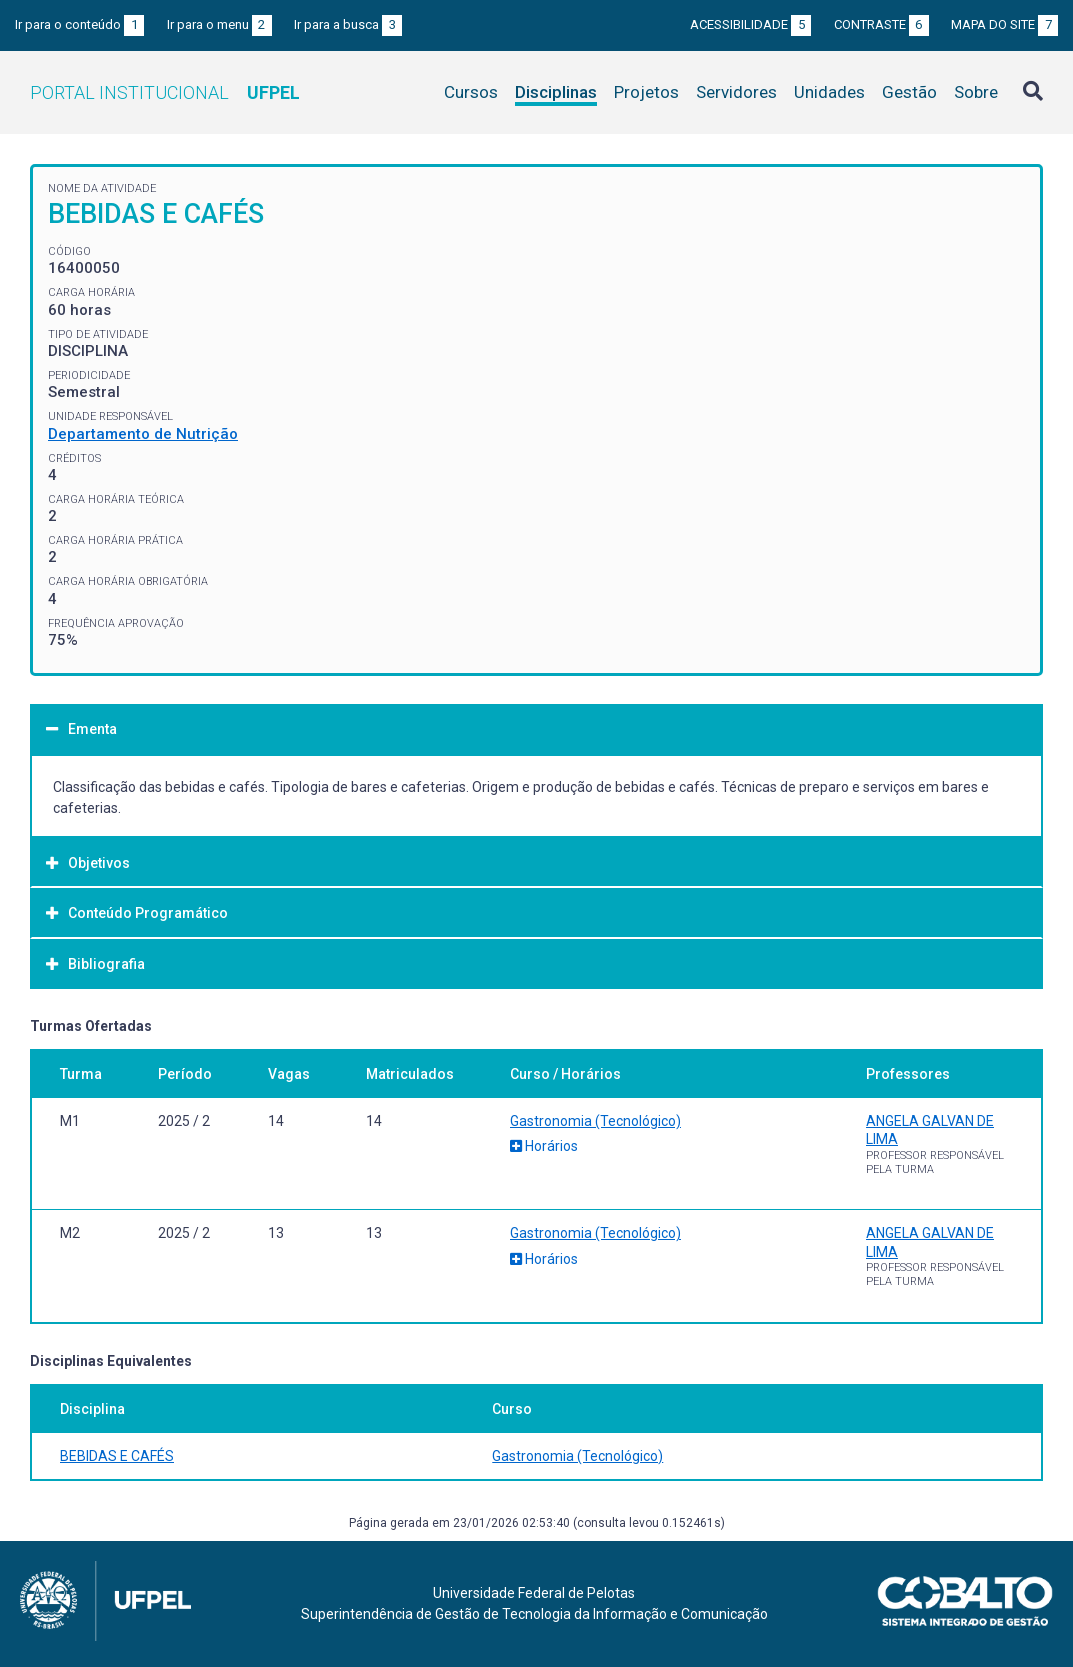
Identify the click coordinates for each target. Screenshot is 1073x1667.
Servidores (736, 92)
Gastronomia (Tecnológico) (595, 1121)
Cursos (471, 92)
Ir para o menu (219, 24)
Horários (544, 1146)
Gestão (909, 92)
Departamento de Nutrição (143, 434)
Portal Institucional (165, 92)
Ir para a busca (348, 24)
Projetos (646, 92)
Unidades (829, 92)
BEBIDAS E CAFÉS (117, 1456)
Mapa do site (1004, 24)
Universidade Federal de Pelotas (534, 1593)
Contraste (881, 24)
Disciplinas (556, 92)
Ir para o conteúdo (79, 24)
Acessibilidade (750, 24)
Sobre (976, 92)
